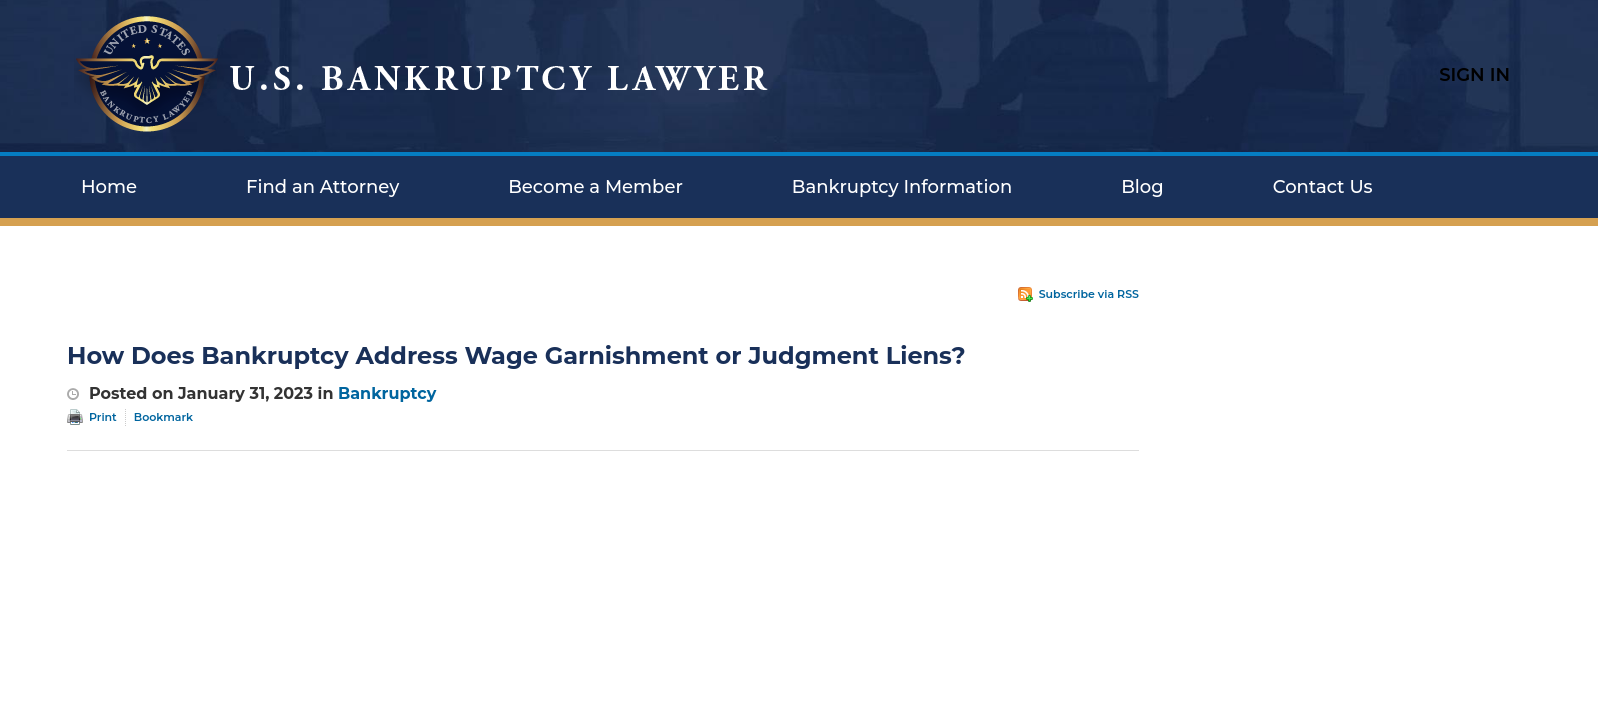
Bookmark (163, 417)
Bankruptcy (387, 393)
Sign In (1474, 75)
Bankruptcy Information (902, 187)
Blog (1142, 187)
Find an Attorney (322, 187)
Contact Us (1323, 187)
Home (109, 187)
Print (103, 417)
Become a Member (595, 187)
